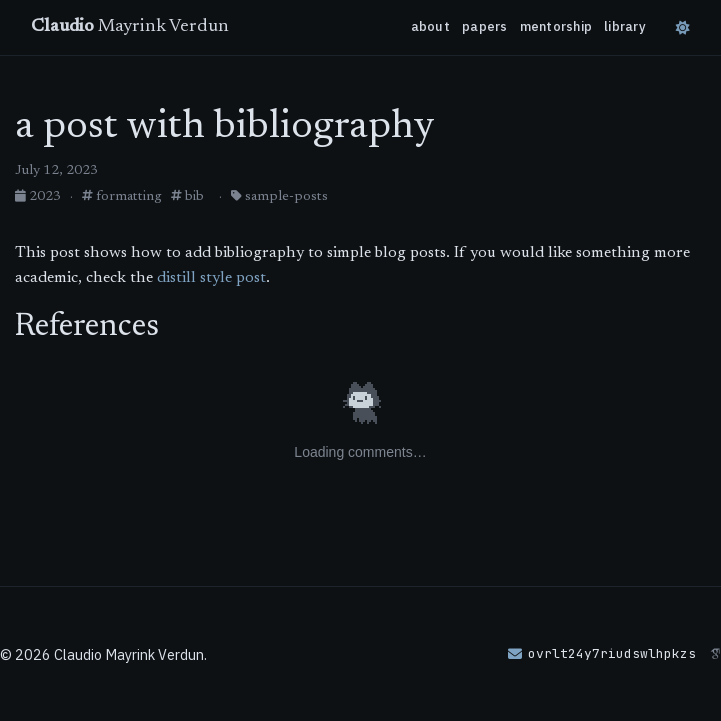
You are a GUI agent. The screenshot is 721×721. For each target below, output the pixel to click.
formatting (122, 197)
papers (485, 26)
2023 (39, 197)
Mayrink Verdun (130, 27)
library (625, 26)
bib (187, 197)
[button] (602, 654)
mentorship (556, 26)
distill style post (211, 278)
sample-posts (279, 197)
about (430, 26)
